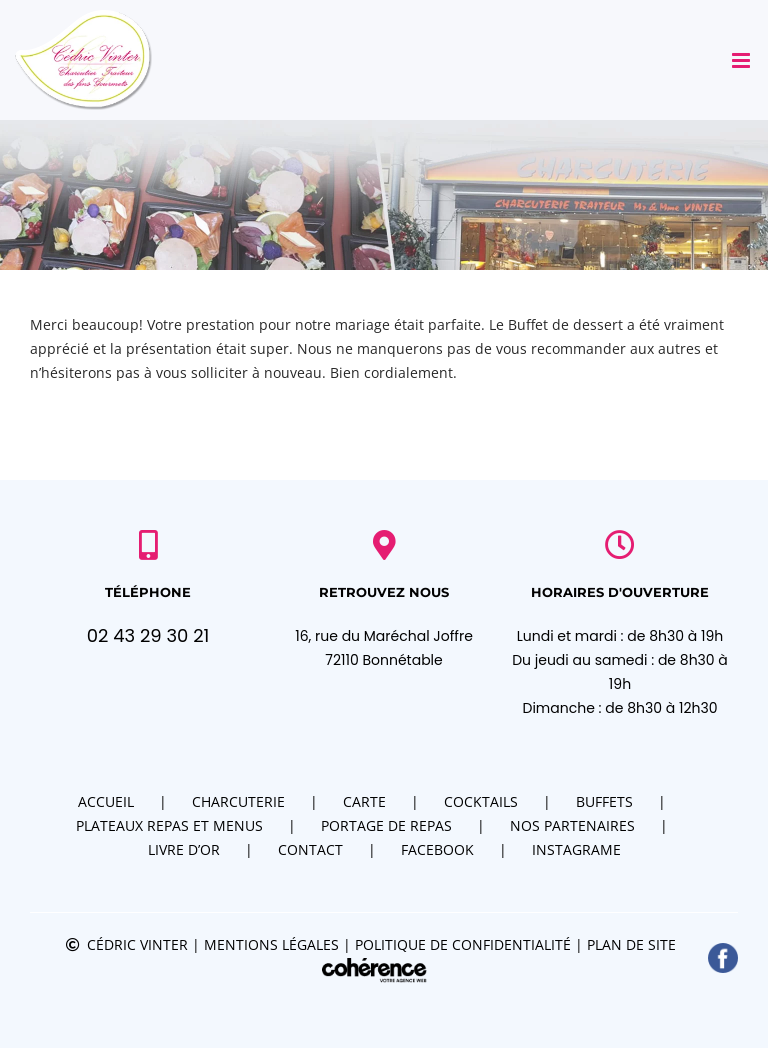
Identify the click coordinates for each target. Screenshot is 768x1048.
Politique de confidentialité (463, 944)
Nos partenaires (572, 825)
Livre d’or (184, 849)
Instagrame (576, 849)
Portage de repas (386, 825)
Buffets (604, 801)
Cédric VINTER (137, 944)
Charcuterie (238, 801)
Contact (310, 849)
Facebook (437, 849)
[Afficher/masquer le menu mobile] (742, 60)
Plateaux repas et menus (169, 825)
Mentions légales (271, 944)
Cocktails (481, 801)
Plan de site (631, 944)
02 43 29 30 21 (148, 636)
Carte (364, 801)
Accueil (106, 801)
